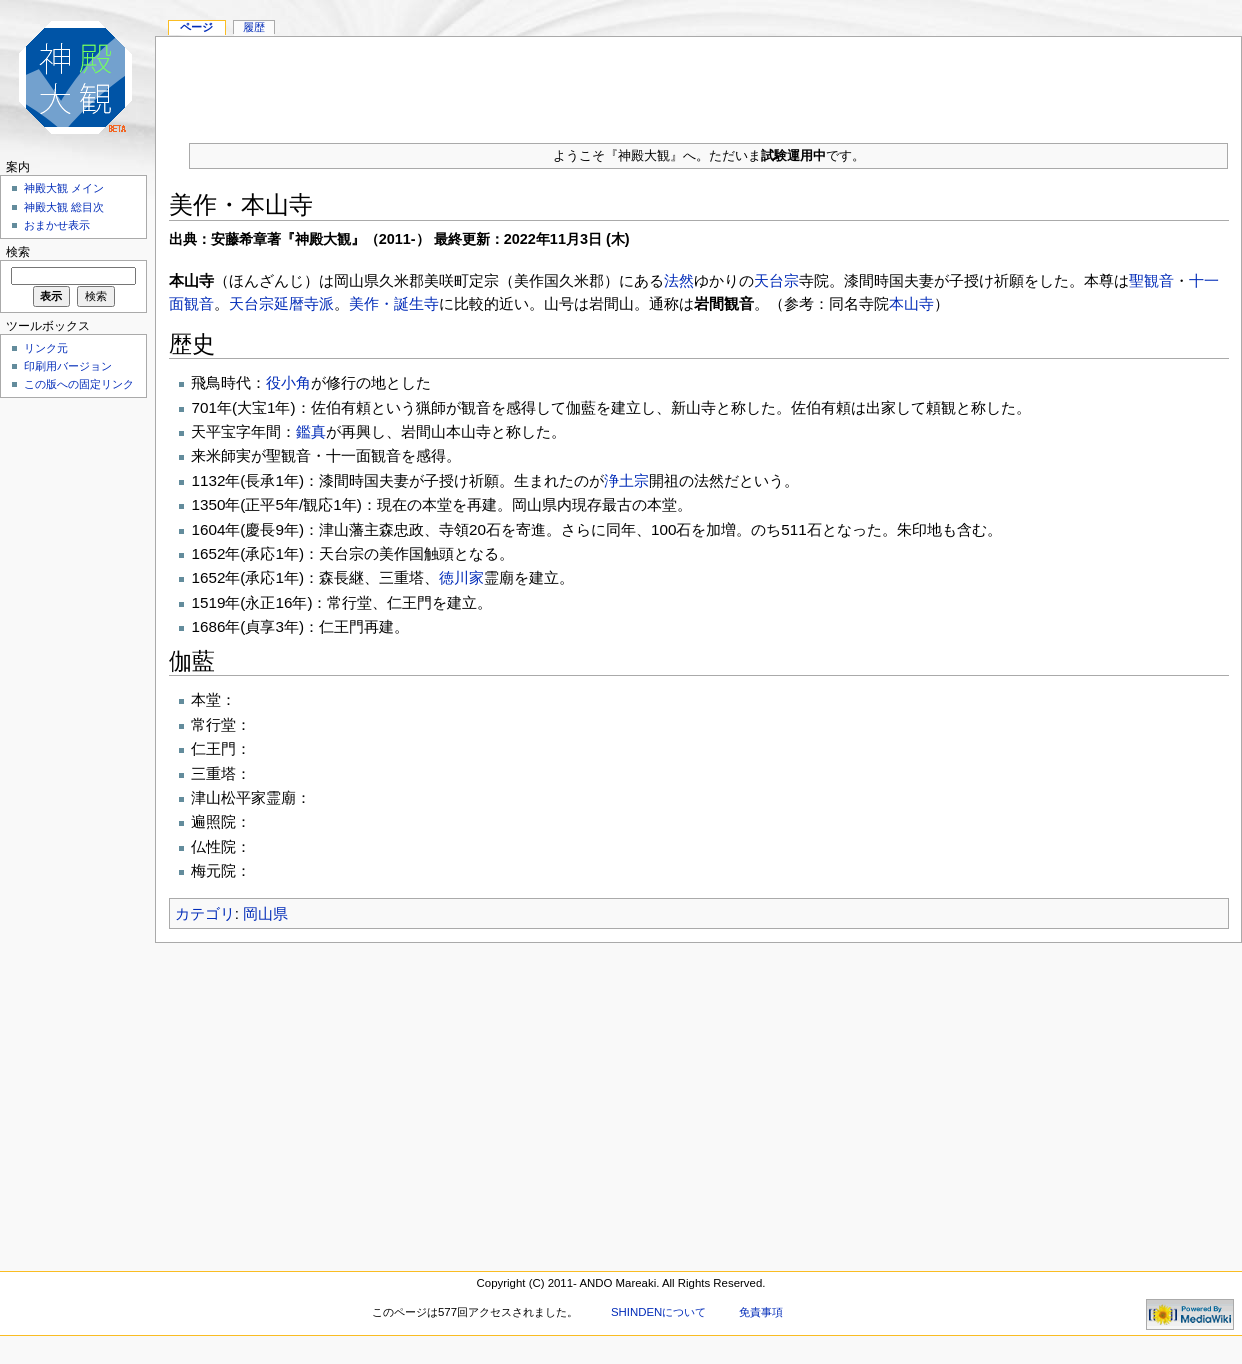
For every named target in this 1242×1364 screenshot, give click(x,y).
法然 (679, 280)
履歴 (254, 27)
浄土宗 (626, 480)
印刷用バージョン (68, 366)
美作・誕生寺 (394, 303)
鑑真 (311, 431)
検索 (18, 252)
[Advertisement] (70, 704)
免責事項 (761, 1312)
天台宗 (776, 280)
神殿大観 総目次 (64, 207)
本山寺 (911, 303)
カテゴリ (205, 913)
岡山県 (265, 913)
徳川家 (461, 577)
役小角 (288, 382)
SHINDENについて (658, 1312)
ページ (196, 27)
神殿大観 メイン (64, 188)
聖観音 (1151, 280)
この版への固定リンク (79, 384)
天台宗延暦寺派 (281, 303)
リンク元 (46, 348)
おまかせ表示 (57, 225)
